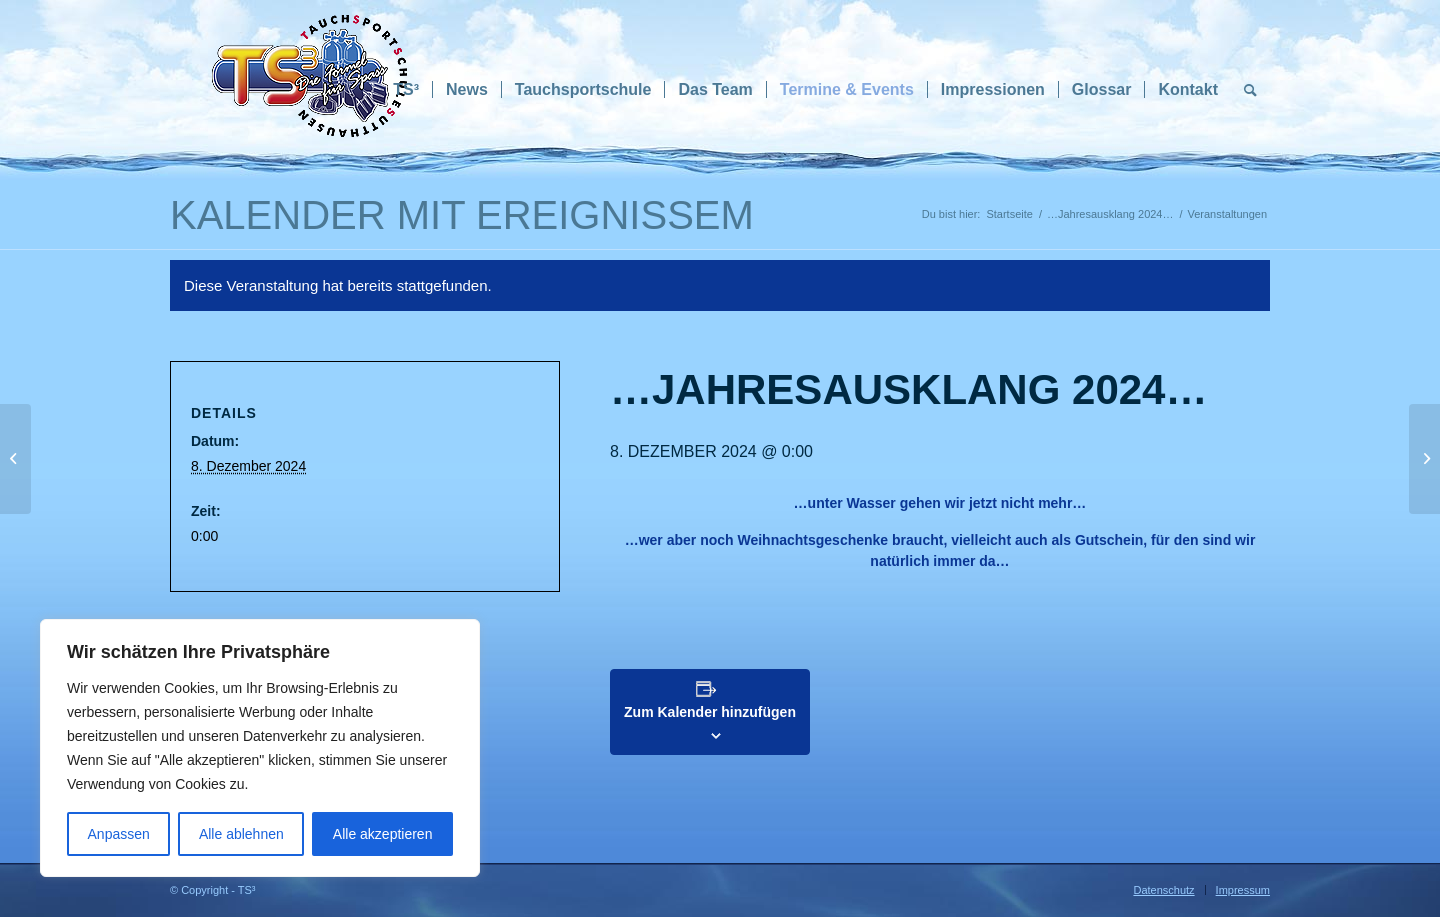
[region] (260, 748)
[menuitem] (406, 90)
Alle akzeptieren (383, 834)
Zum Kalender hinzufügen (710, 712)
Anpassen (119, 834)
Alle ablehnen (241, 834)
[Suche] (1250, 90)
